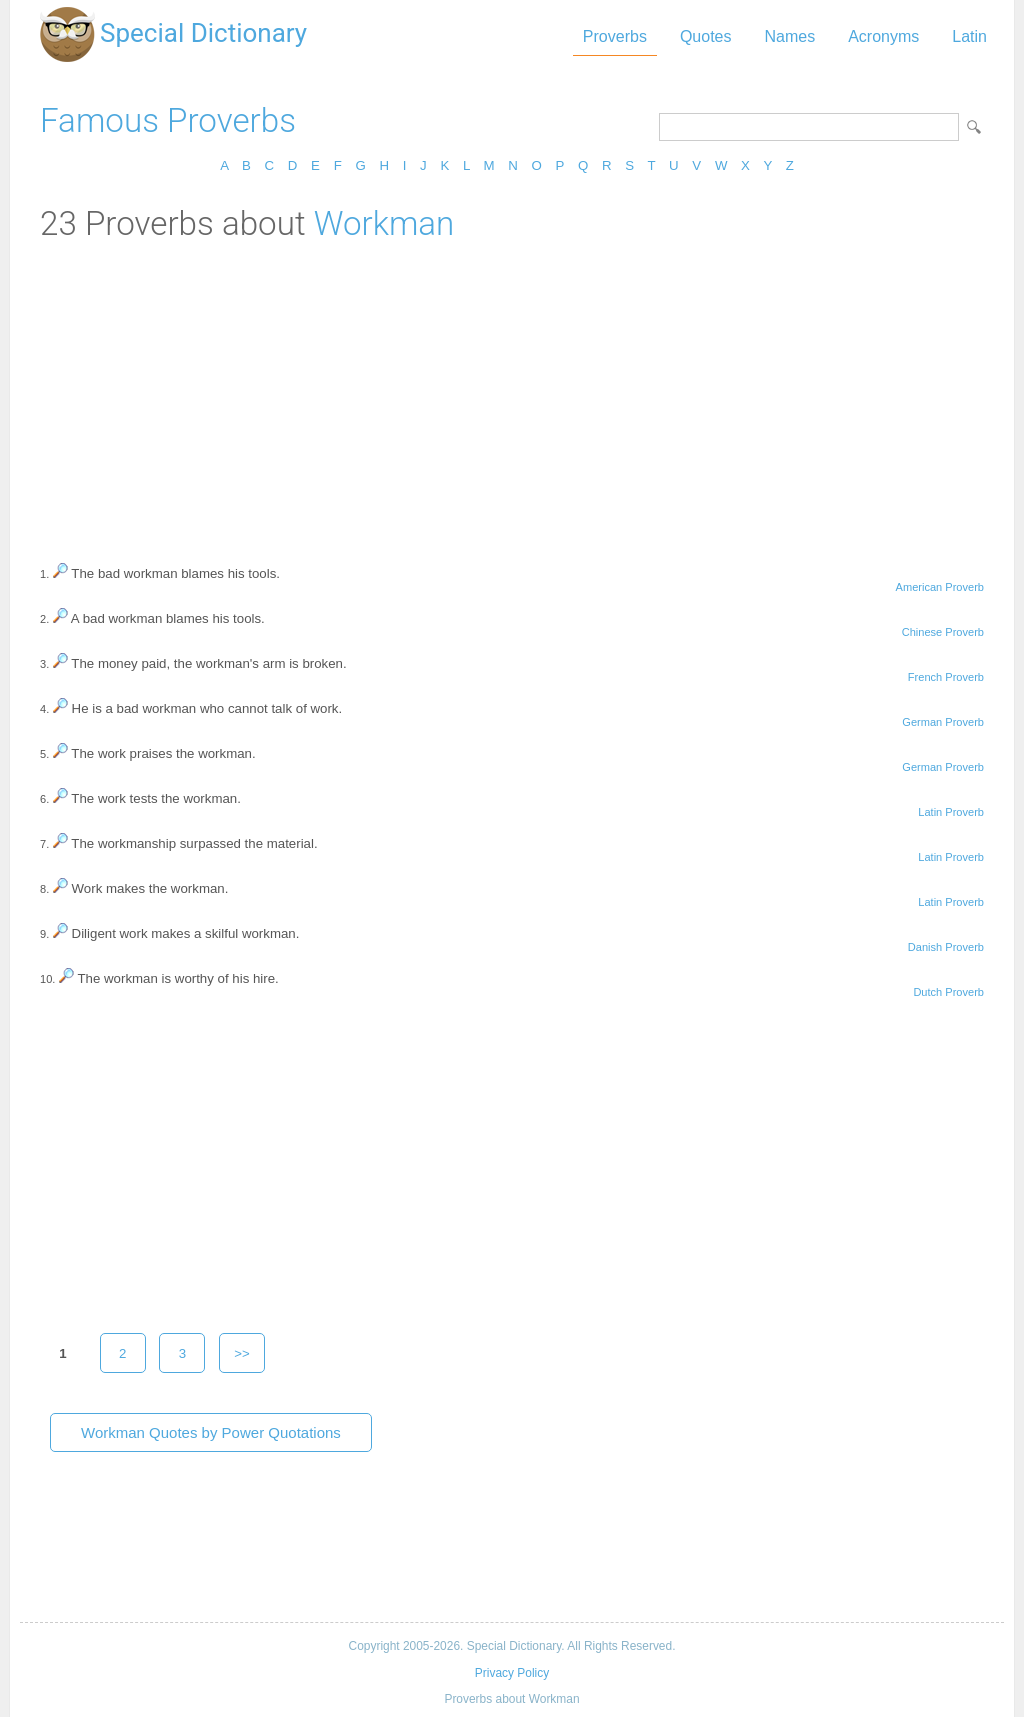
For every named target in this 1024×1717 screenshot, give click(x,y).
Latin (969, 36)
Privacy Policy (512, 1673)
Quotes (706, 36)
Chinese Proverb (943, 632)
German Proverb (943, 722)
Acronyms (883, 36)
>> (242, 1353)
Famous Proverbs (168, 120)
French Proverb (946, 677)
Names (789, 36)
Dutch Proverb (948, 992)
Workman (384, 223)
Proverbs (615, 36)
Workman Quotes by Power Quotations (211, 1432)
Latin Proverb (951, 812)
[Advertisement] (512, 393)
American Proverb (940, 587)
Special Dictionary (203, 33)
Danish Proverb (946, 947)
